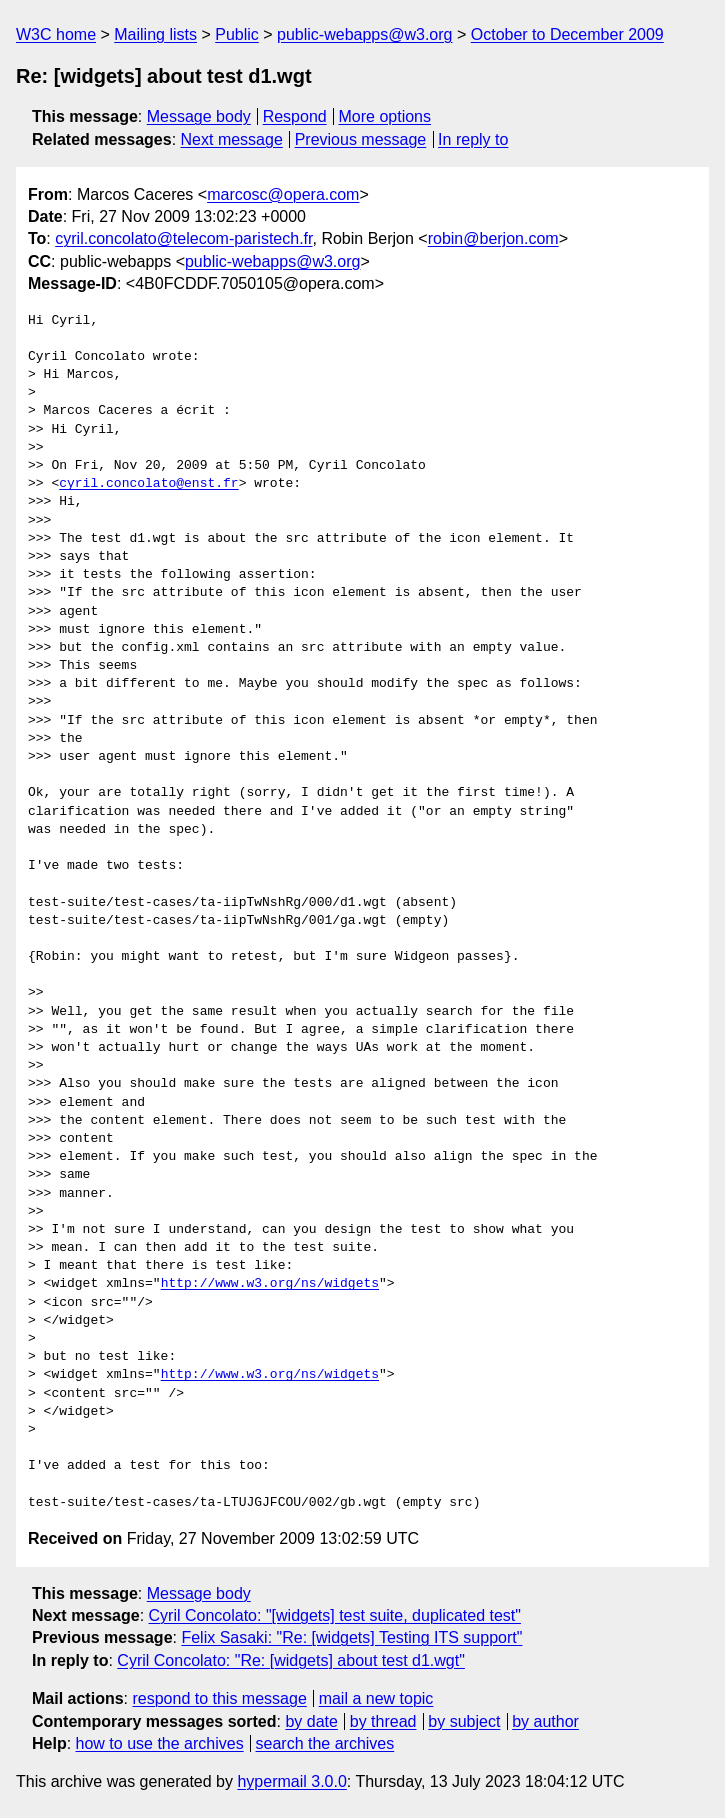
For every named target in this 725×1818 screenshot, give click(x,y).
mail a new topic (376, 1698)
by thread (383, 1721)
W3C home (56, 34)
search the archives (325, 1743)
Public (237, 34)
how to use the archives (160, 1743)
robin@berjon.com (493, 238)
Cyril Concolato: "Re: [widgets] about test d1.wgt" (291, 1660)
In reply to (473, 139)
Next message (232, 139)
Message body (199, 116)
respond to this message (219, 1698)
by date (311, 1721)
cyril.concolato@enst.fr (148, 484)
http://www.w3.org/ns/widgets (270, 1284)
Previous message (361, 139)
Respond (295, 116)
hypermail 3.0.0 (291, 1781)
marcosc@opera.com (283, 194)
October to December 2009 (567, 34)
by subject (464, 1721)
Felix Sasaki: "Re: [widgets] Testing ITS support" (351, 1637)
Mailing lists (155, 34)
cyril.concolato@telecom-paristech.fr (183, 238)
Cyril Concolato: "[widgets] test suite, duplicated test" (335, 1615)
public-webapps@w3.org (364, 34)
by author (545, 1721)
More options (385, 116)
